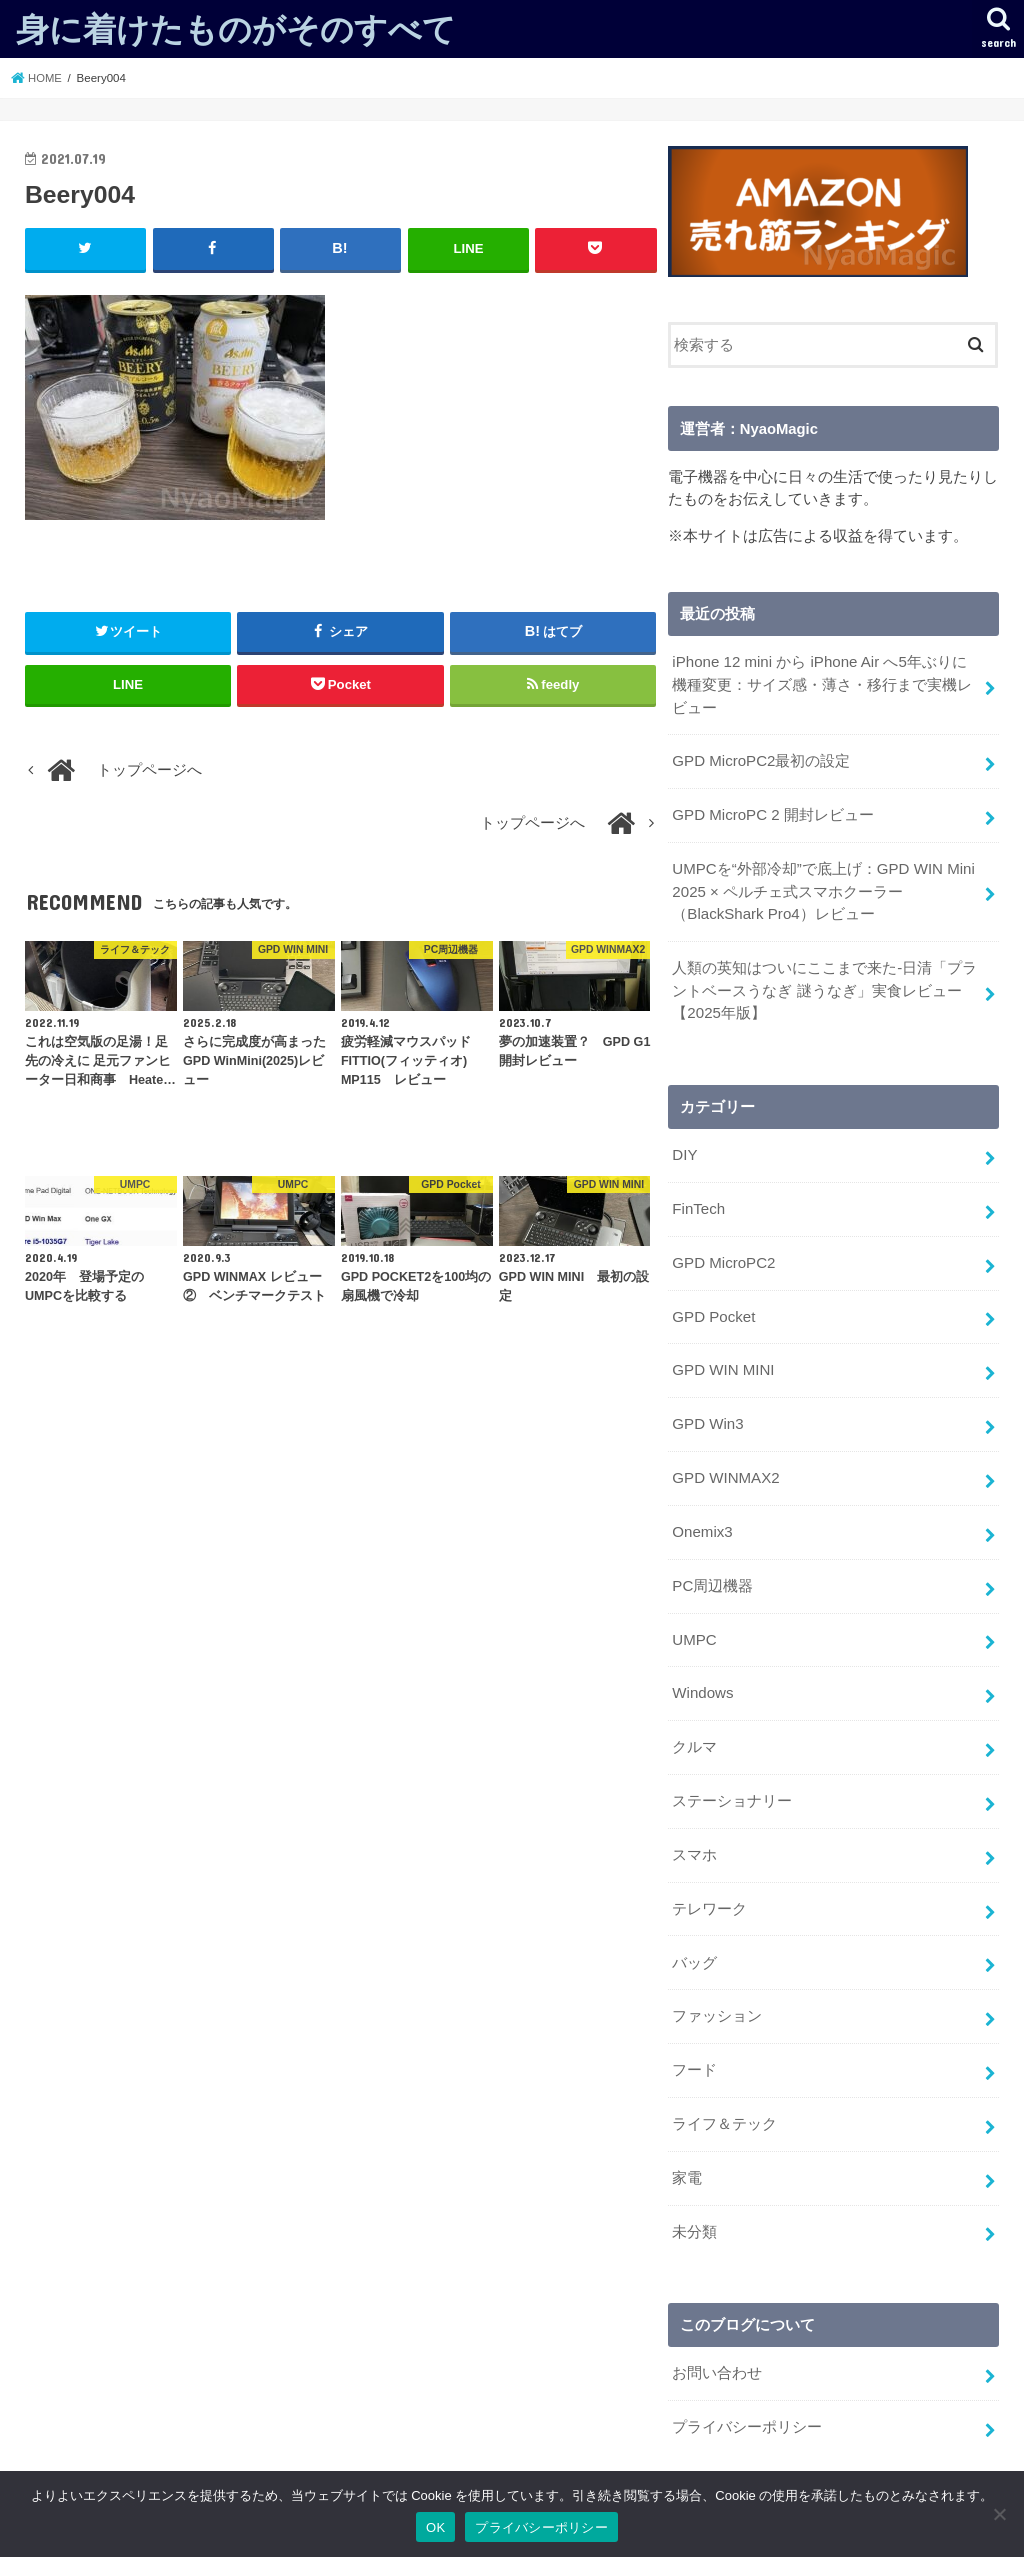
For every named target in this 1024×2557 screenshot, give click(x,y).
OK (435, 2527)
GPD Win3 (707, 1412)
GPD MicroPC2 (722, 1254)
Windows (702, 1677)
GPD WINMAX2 (724, 1465)
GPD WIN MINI (722, 1359)
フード (694, 2047)
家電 (687, 2153)
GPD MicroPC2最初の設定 (760, 759)
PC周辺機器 (712, 1571)
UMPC (694, 1624)
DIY (684, 1148)
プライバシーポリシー (747, 2399)
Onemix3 (701, 1518)
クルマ (694, 1730)
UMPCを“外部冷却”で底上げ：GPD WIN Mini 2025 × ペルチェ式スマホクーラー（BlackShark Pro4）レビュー (822, 887)
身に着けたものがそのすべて (236, 28)
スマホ (694, 1835)
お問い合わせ (717, 2346)
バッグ (694, 1941)
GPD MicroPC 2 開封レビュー (772, 812)
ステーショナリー (732, 1782)
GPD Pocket (713, 1306)
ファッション (717, 1994)
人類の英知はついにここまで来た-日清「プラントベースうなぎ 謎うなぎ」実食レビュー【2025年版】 (824, 984)
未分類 (694, 2206)
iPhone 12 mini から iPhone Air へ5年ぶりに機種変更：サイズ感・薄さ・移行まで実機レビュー (825, 684)
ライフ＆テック (724, 2100)
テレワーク (709, 1888)
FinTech (698, 1201)
